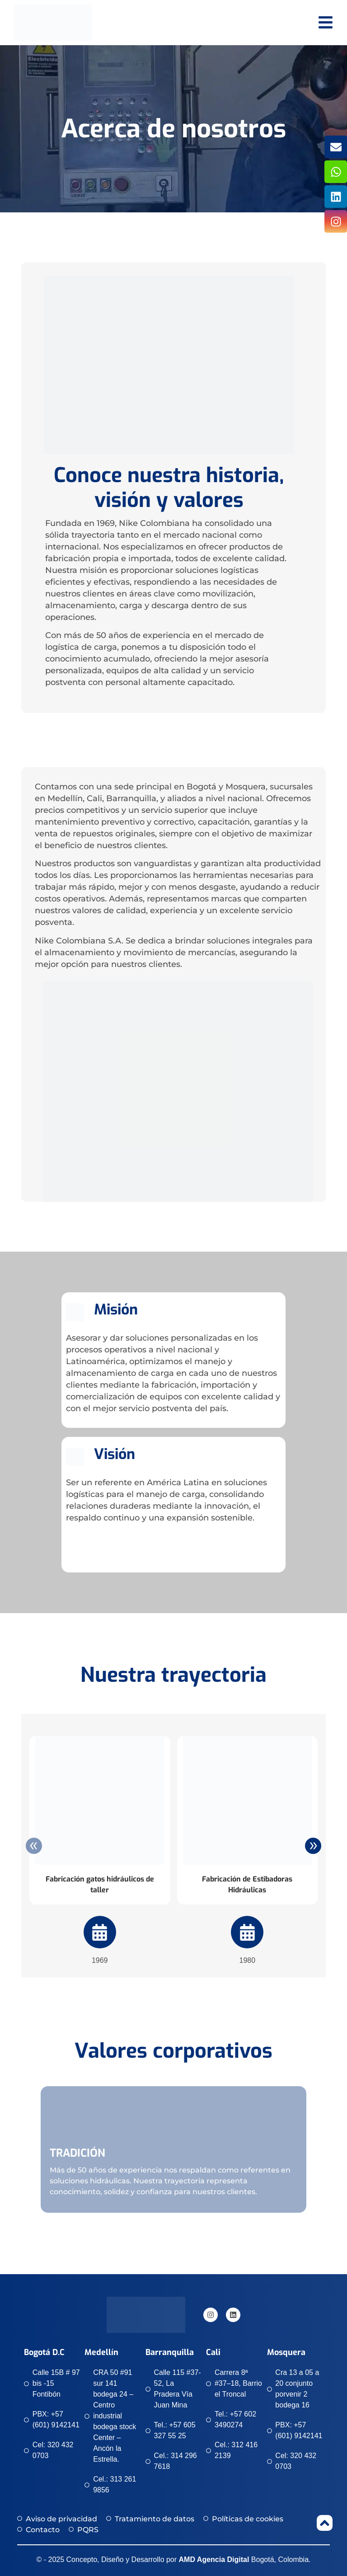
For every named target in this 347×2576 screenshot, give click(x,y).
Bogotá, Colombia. (245, 2559)
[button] (27, 2143)
